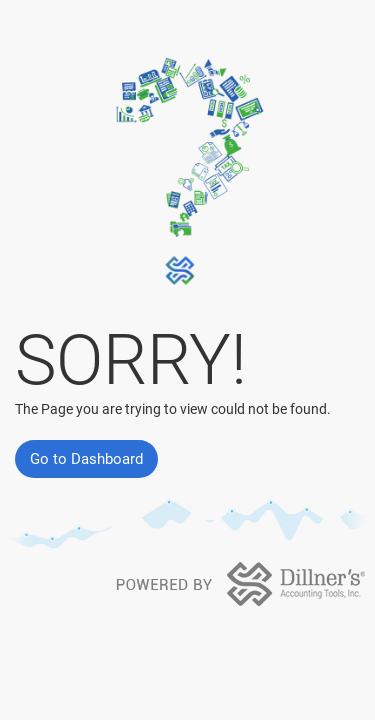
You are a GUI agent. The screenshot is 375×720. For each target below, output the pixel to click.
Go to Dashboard (86, 459)
